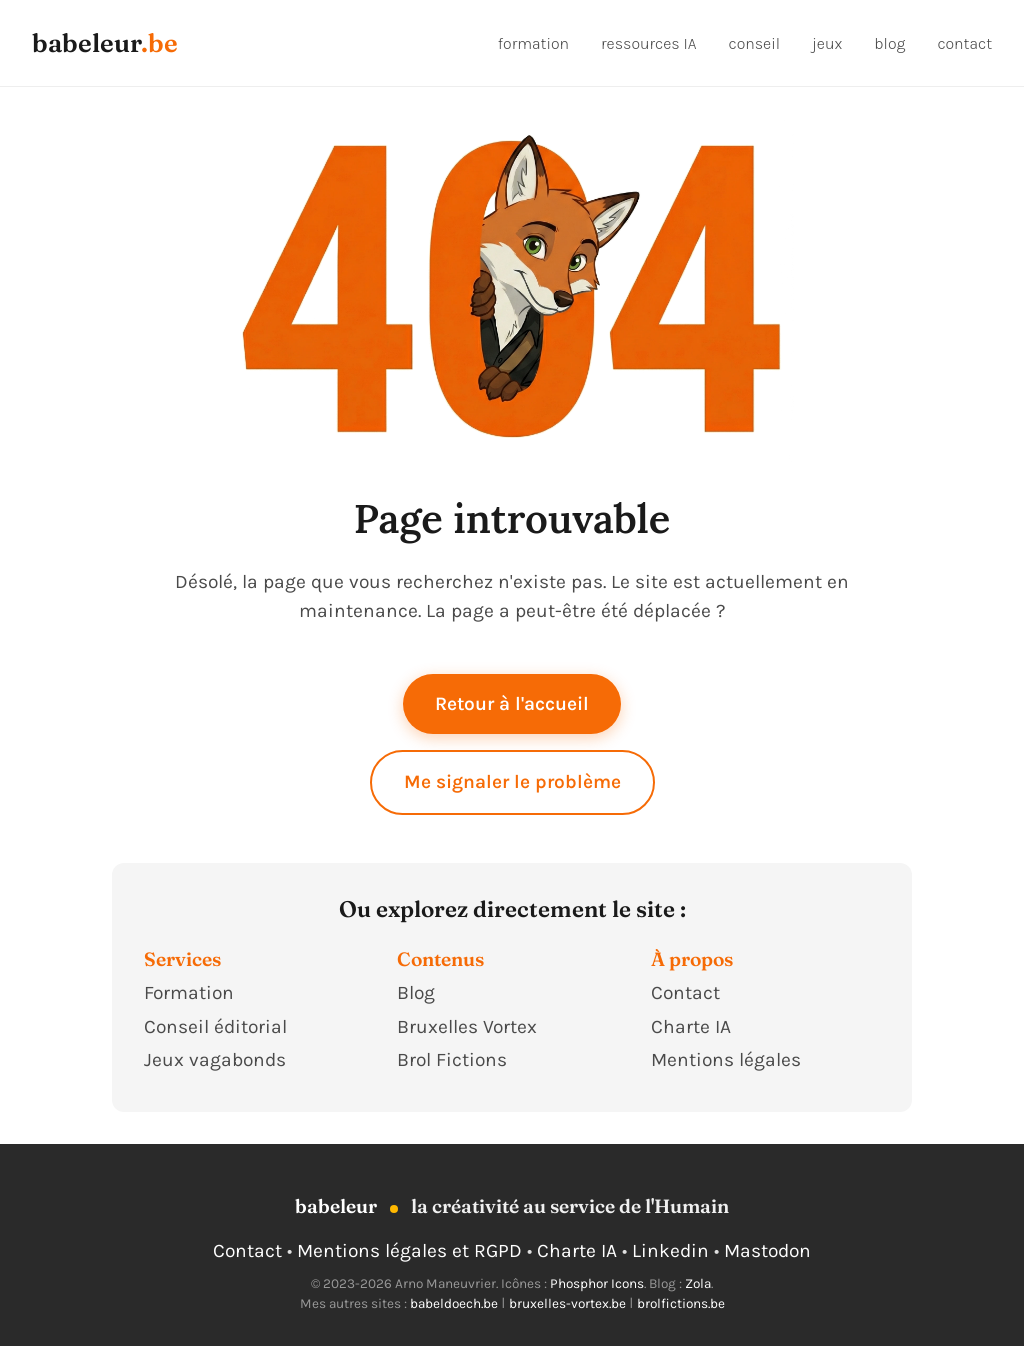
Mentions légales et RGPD (409, 1250)
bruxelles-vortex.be (567, 1303)
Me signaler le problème (512, 781)
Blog (416, 992)
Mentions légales (726, 1059)
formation (533, 43)
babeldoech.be (454, 1303)
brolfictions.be (681, 1303)
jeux (827, 43)
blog (889, 43)
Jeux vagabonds (215, 1059)
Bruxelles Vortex (467, 1026)
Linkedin (670, 1250)
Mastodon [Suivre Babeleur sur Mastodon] (767, 1250)
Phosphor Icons (597, 1283)
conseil (754, 43)
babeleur (86, 43)
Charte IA (691, 1026)
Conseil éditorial (215, 1026)
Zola (698, 1283)
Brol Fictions (452, 1059)
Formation (189, 992)
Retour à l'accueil (512, 703)
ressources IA (648, 43)
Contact (685, 992)
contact (964, 43)
